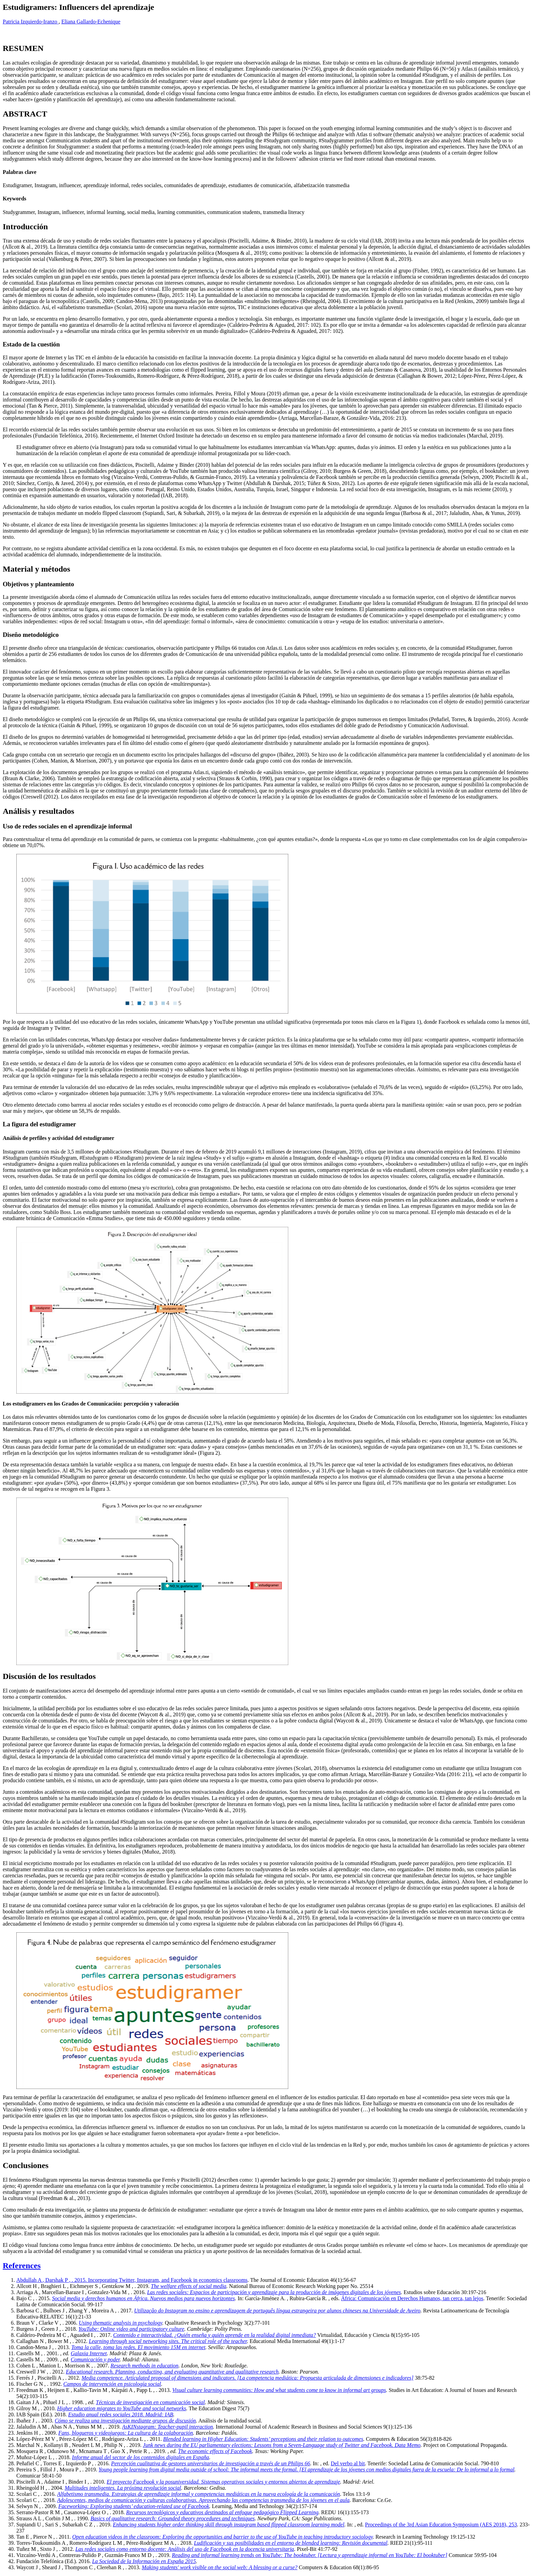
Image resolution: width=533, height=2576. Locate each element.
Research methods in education (144, 2365)
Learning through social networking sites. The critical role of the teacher (168, 2341)
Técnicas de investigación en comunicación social (150, 2402)
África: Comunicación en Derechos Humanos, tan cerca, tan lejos (412, 2298)
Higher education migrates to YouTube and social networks (121, 2408)
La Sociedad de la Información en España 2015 (144, 2561)
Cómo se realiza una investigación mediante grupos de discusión (125, 2420)
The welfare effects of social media (188, 2286)
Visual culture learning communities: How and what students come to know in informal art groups (279, 2390)
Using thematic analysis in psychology (120, 2323)
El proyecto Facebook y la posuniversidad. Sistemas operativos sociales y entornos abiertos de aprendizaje (223, 2482)
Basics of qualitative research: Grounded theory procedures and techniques (172, 2518)
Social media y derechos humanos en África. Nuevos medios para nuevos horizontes (143, 2298)
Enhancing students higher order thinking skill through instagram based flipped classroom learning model (228, 2524)
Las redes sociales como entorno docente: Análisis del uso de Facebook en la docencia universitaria (184, 2549)
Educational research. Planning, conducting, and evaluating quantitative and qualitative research (172, 2372)
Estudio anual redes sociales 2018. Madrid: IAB (120, 2414)
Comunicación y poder (95, 2359)
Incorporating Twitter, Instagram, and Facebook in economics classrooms (167, 2280)
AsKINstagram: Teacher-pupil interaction (167, 2427)
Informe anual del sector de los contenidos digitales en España (140, 2457)
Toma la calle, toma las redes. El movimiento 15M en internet (138, 2347)
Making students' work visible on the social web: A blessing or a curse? (219, 2567)
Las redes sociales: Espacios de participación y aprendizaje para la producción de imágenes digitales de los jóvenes (274, 2292)
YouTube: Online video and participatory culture (131, 2329)
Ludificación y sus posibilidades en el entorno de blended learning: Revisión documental (290, 2543)
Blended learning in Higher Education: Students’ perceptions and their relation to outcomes (263, 2439)
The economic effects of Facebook (215, 2451)
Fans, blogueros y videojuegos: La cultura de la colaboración (125, 2433)
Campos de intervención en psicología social (112, 2384)
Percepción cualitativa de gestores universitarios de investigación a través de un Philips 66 (210, 2463)
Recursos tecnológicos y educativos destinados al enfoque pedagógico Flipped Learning (222, 2512)
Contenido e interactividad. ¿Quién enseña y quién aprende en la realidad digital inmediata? (214, 2335)
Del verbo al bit (348, 2463)
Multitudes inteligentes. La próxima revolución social (123, 2488)
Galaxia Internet (89, 2353)
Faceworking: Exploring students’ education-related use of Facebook (133, 2506)
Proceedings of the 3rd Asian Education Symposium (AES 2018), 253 (441, 2524)
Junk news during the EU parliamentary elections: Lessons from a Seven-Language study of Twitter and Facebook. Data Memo (281, 2445)
